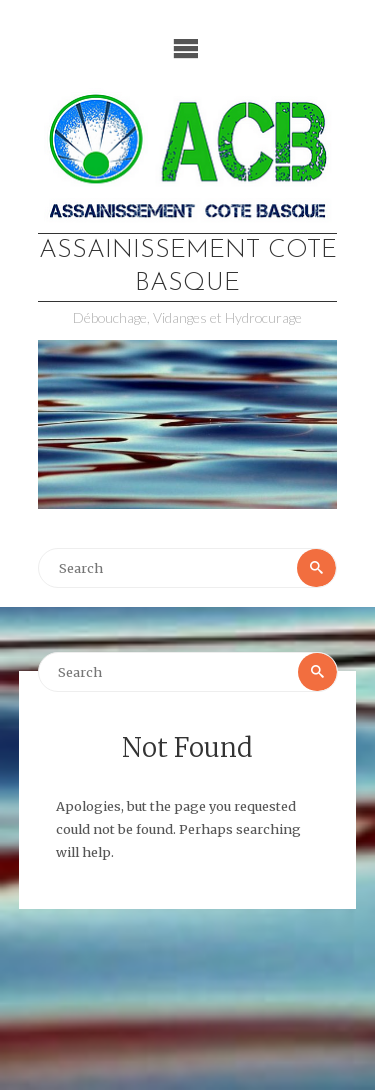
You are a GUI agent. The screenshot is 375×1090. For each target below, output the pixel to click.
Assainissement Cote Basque (188, 267)
